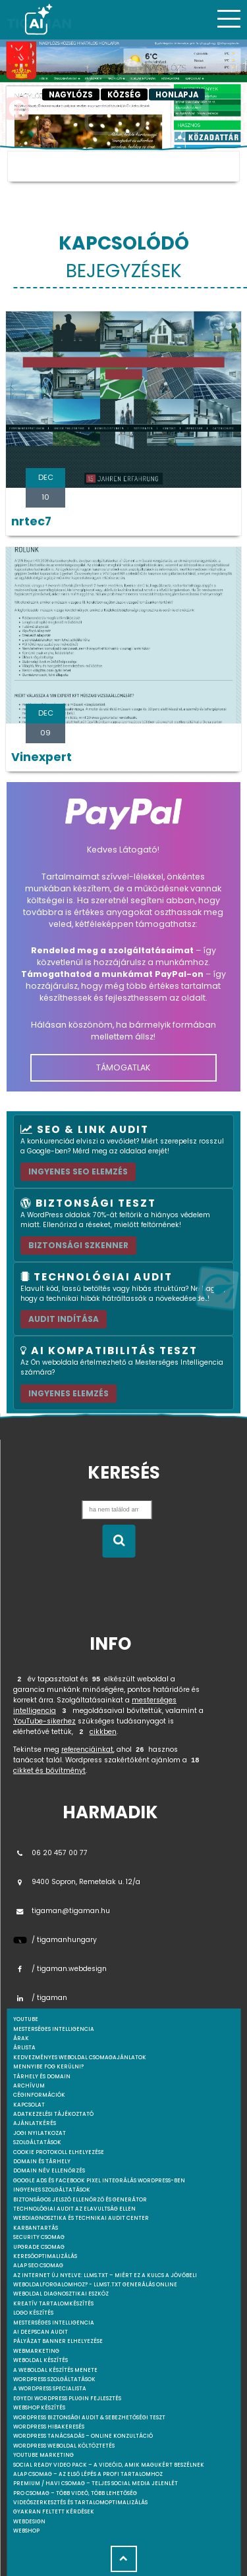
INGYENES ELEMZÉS (68, 1393)
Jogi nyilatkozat (39, 2133)
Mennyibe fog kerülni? (48, 2066)
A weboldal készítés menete (55, 2370)
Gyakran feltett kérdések (53, 2511)
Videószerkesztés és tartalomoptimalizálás (80, 2502)
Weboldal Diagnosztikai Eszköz (61, 2294)
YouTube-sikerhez (44, 1721)
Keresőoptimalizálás (45, 2256)
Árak (21, 2038)
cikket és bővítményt (49, 1770)
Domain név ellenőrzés (49, 2170)
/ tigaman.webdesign (60, 1969)
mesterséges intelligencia (53, 2029)
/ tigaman (40, 1998)
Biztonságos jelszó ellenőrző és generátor (80, 2199)
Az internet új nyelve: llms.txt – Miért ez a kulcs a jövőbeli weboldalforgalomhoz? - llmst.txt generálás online (105, 2280)
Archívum (29, 2086)
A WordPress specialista (49, 2388)
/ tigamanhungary (55, 1940)
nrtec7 (31, 521)
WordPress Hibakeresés (48, 2427)
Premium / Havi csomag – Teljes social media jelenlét (95, 2483)
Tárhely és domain (41, 2076)
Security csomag (39, 2237)
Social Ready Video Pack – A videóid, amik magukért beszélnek (108, 2465)
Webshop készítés (39, 2407)
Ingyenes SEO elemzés (78, 1171)
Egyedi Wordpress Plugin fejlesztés (67, 2398)
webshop (26, 2531)
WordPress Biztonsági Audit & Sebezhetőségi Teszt (89, 2417)
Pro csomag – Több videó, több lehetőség (75, 2493)
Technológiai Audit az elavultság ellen (74, 2209)
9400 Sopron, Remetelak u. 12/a (76, 1882)
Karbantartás (35, 2228)
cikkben (103, 1732)
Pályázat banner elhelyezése (58, 2341)
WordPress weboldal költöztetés (64, 2446)
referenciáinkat (87, 1749)
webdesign (29, 2521)
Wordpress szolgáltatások (54, 2379)
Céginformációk (39, 2095)
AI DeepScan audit (40, 2332)
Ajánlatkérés (34, 2123)
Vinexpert (41, 757)
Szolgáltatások (37, 2142)
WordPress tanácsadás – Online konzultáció (83, 2436)
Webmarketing (36, 2351)
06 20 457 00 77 (50, 1853)
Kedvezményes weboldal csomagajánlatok (79, 2057)
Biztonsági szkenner (78, 1245)
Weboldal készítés (40, 2360)
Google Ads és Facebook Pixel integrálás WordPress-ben (99, 2180)
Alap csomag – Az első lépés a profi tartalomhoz (88, 2474)
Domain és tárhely (41, 2161)
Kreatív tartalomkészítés (53, 2303)
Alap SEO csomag (38, 2265)
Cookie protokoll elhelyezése (58, 2152)
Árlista (24, 2047)
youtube (25, 2019)
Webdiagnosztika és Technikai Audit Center (81, 2218)
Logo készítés (33, 2313)
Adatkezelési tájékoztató (53, 2114)
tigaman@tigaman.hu (61, 1911)
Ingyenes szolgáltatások (51, 2190)
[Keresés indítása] (118, 1541)
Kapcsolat (29, 2105)
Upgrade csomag (39, 2247)
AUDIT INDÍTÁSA (63, 1319)
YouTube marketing (43, 2455)
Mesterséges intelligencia (53, 2322)
